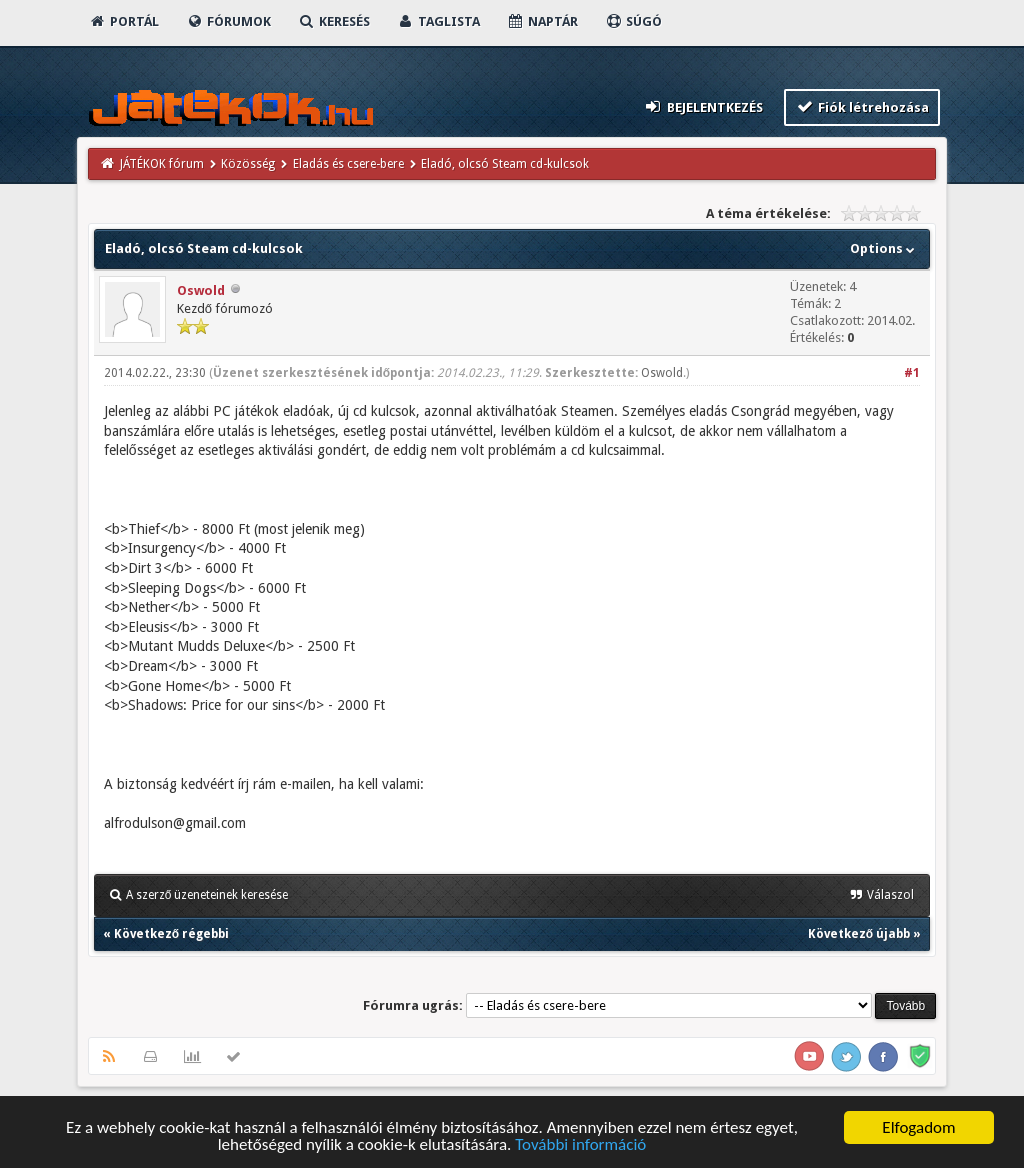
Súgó (633, 21)
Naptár (542, 21)
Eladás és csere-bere (348, 164)
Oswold (201, 290)
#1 (912, 373)
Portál (124, 21)
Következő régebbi (171, 934)
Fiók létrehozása (862, 106)
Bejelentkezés (703, 106)
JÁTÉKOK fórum (162, 164)
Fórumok (228, 21)
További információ (580, 1145)
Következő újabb (859, 934)
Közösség (248, 164)
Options (884, 248)
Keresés (334, 21)
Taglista (438, 21)
